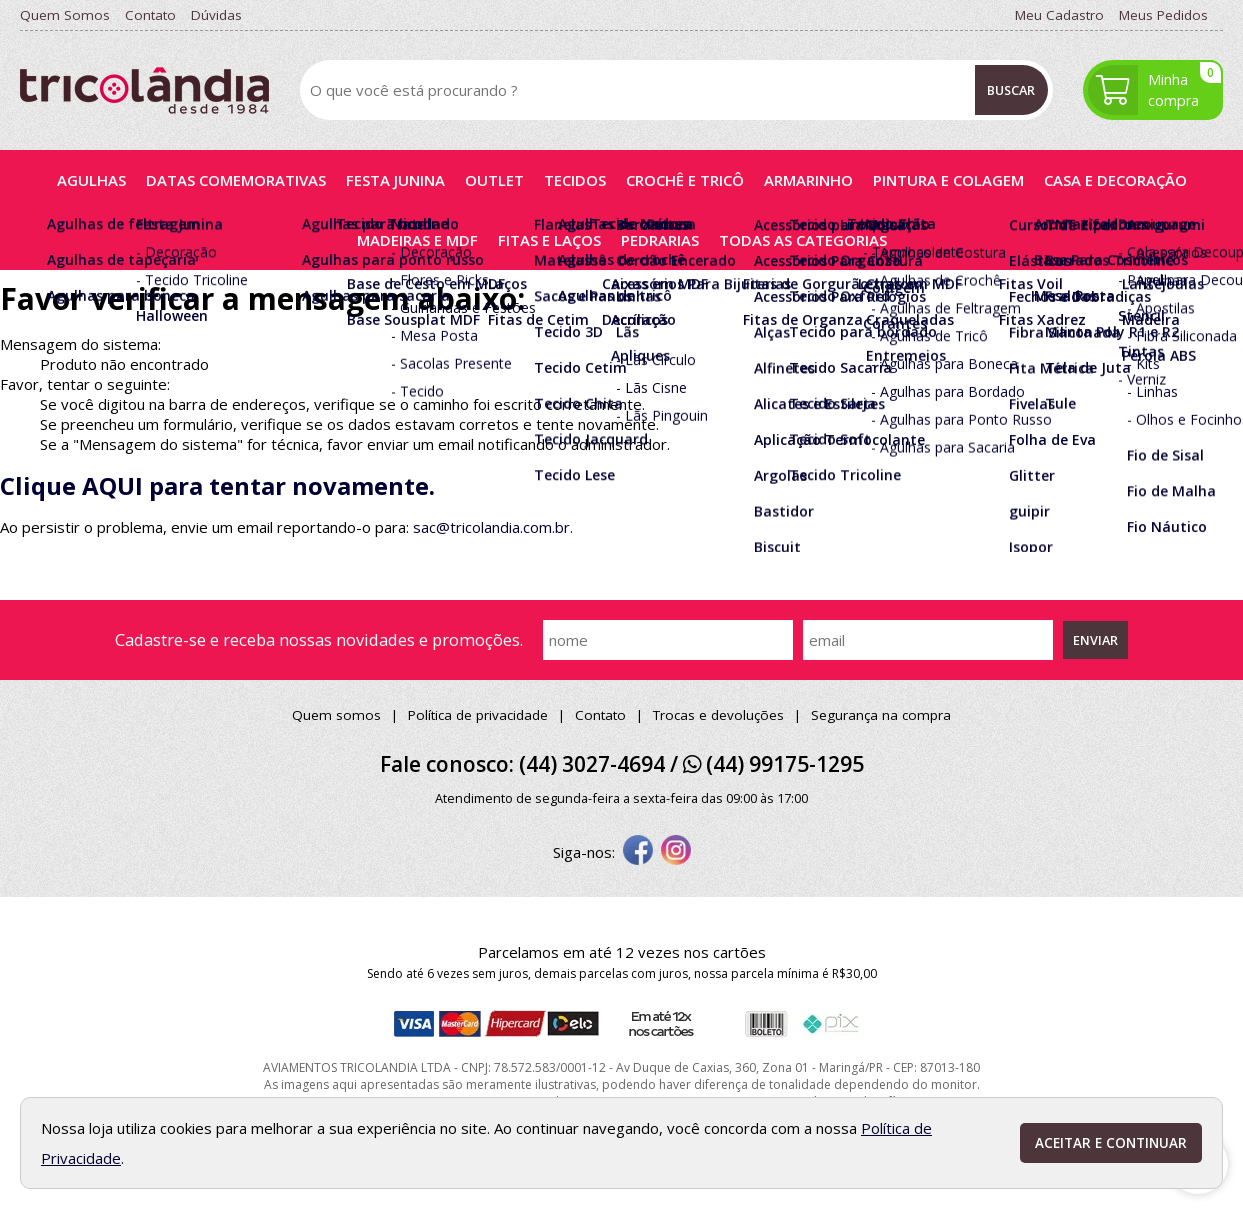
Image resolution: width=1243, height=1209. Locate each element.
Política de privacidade (478, 715)
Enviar (1095, 640)
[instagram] (676, 852)
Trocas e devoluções (718, 715)
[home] (144, 90)
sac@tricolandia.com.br (491, 527)
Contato (600, 715)
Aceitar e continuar (1111, 1143)
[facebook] (638, 852)
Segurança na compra (881, 715)
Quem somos (336, 715)
